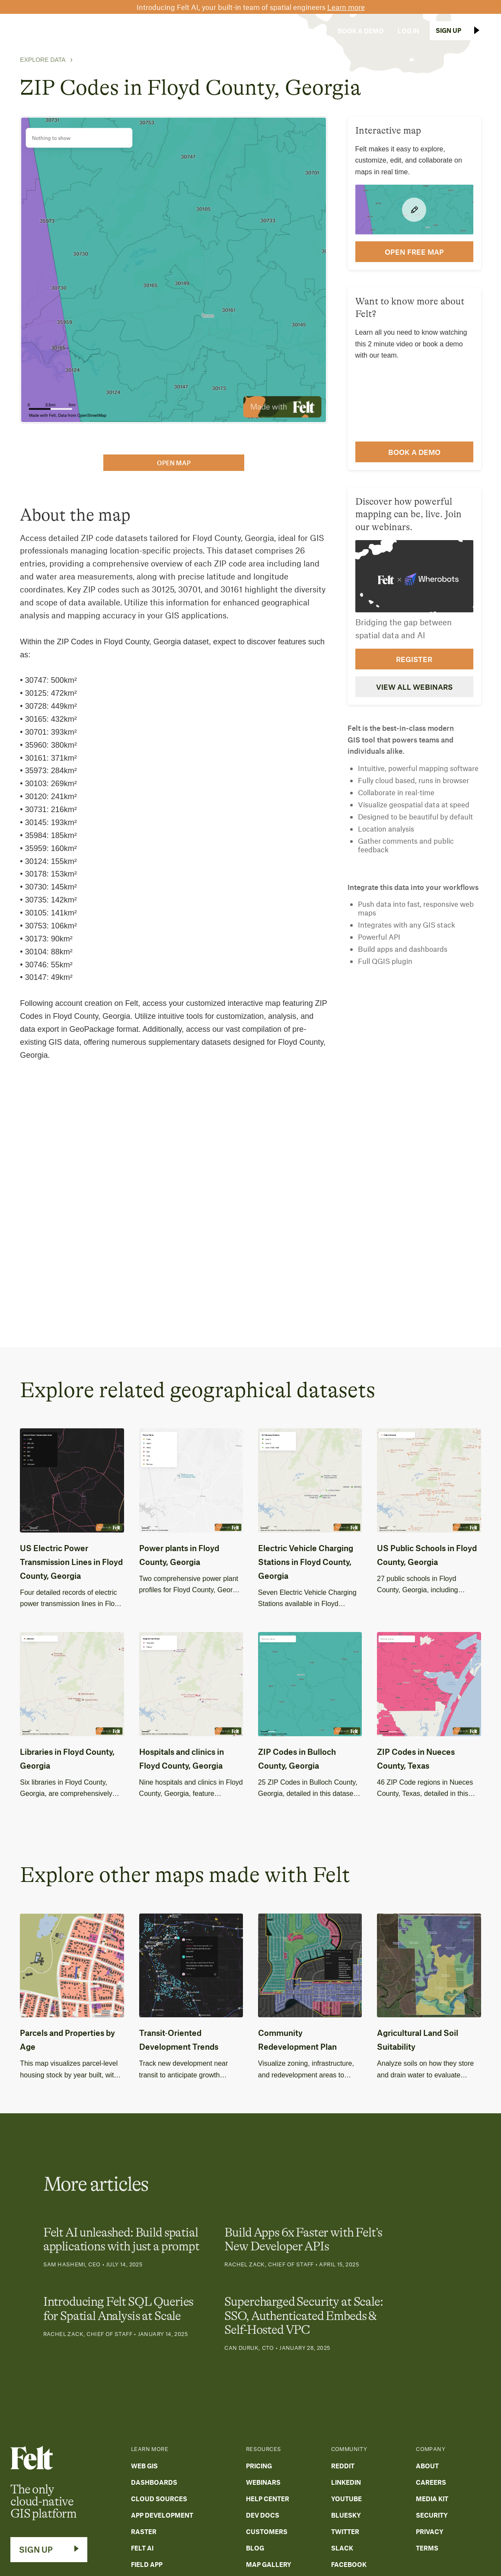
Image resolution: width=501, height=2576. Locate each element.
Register (414, 659)
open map (174, 463)
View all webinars (414, 686)
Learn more (346, 7)
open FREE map (414, 251)
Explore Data (42, 59)
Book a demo (414, 452)
